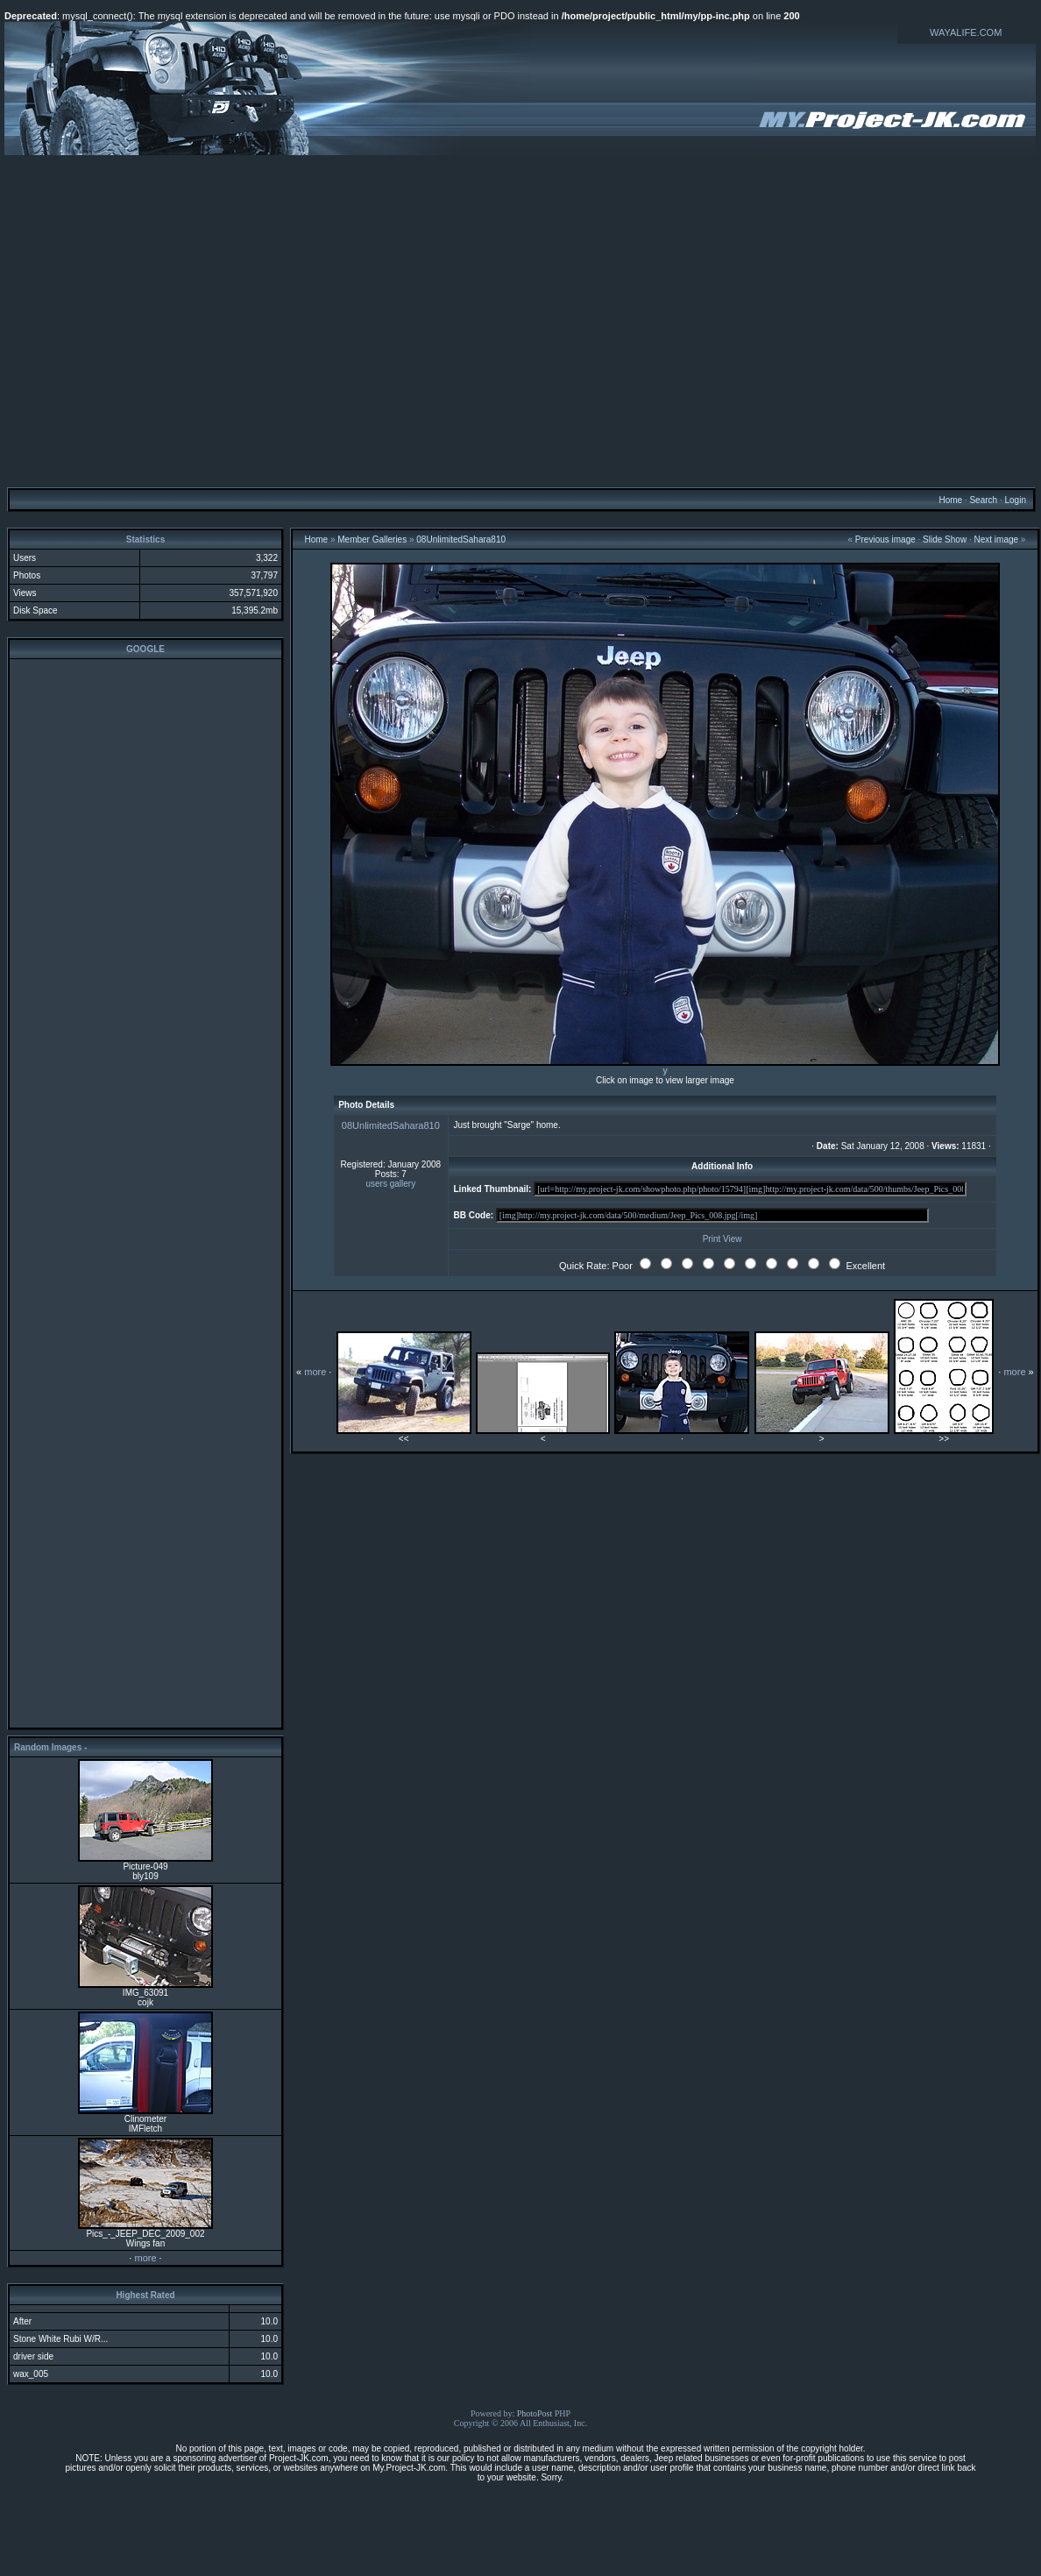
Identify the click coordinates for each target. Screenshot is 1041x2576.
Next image (996, 539)
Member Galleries (372, 539)
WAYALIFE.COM (966, 32)
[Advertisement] (164, 320)
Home (950, 500)
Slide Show (945, 539)
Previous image (885, 539)
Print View (722, 1239)
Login (1014, 500)
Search (983, 500)
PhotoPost (535, 2413)
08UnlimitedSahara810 (461, 539)
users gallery (390, 1184)
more (145, 2258)
